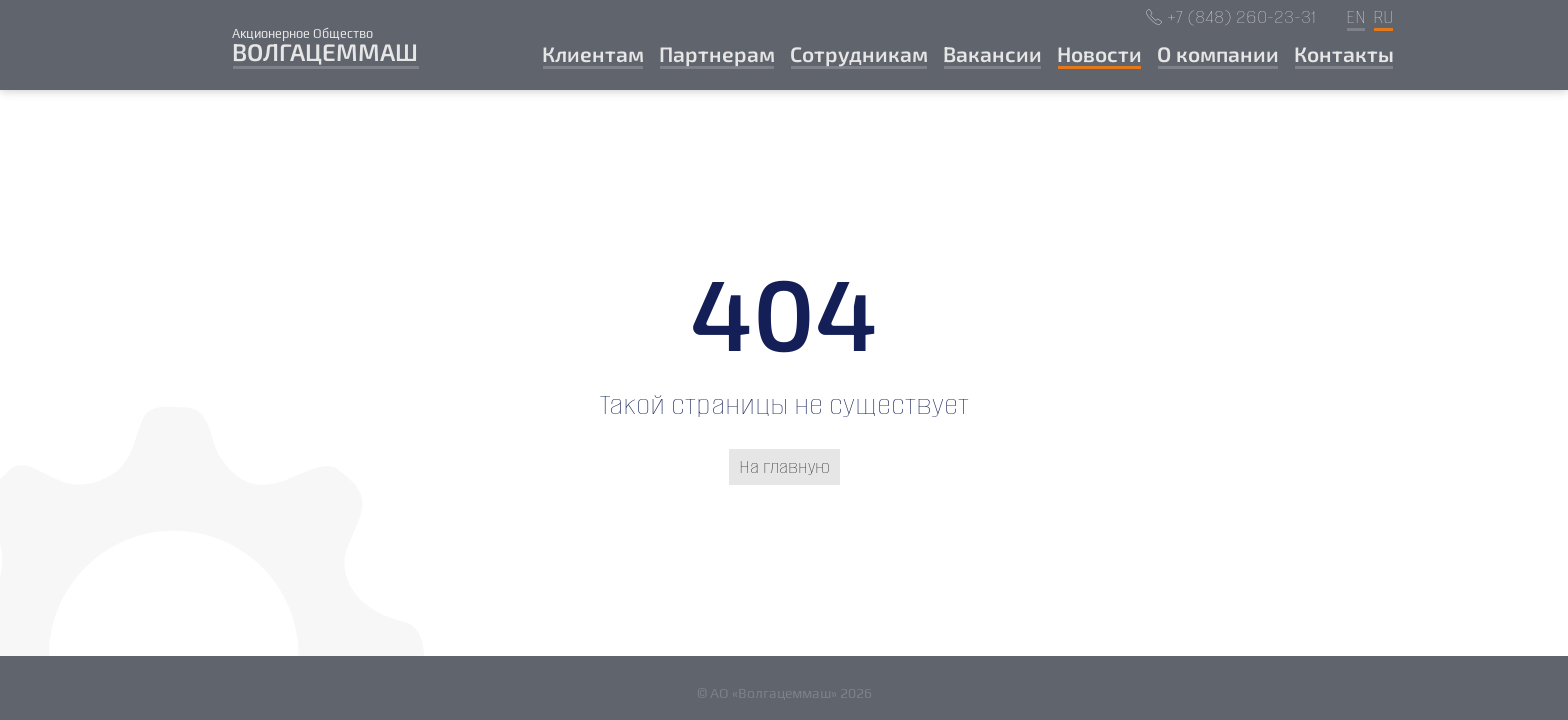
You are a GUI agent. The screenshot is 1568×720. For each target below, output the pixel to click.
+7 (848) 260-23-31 (1241, 17)
